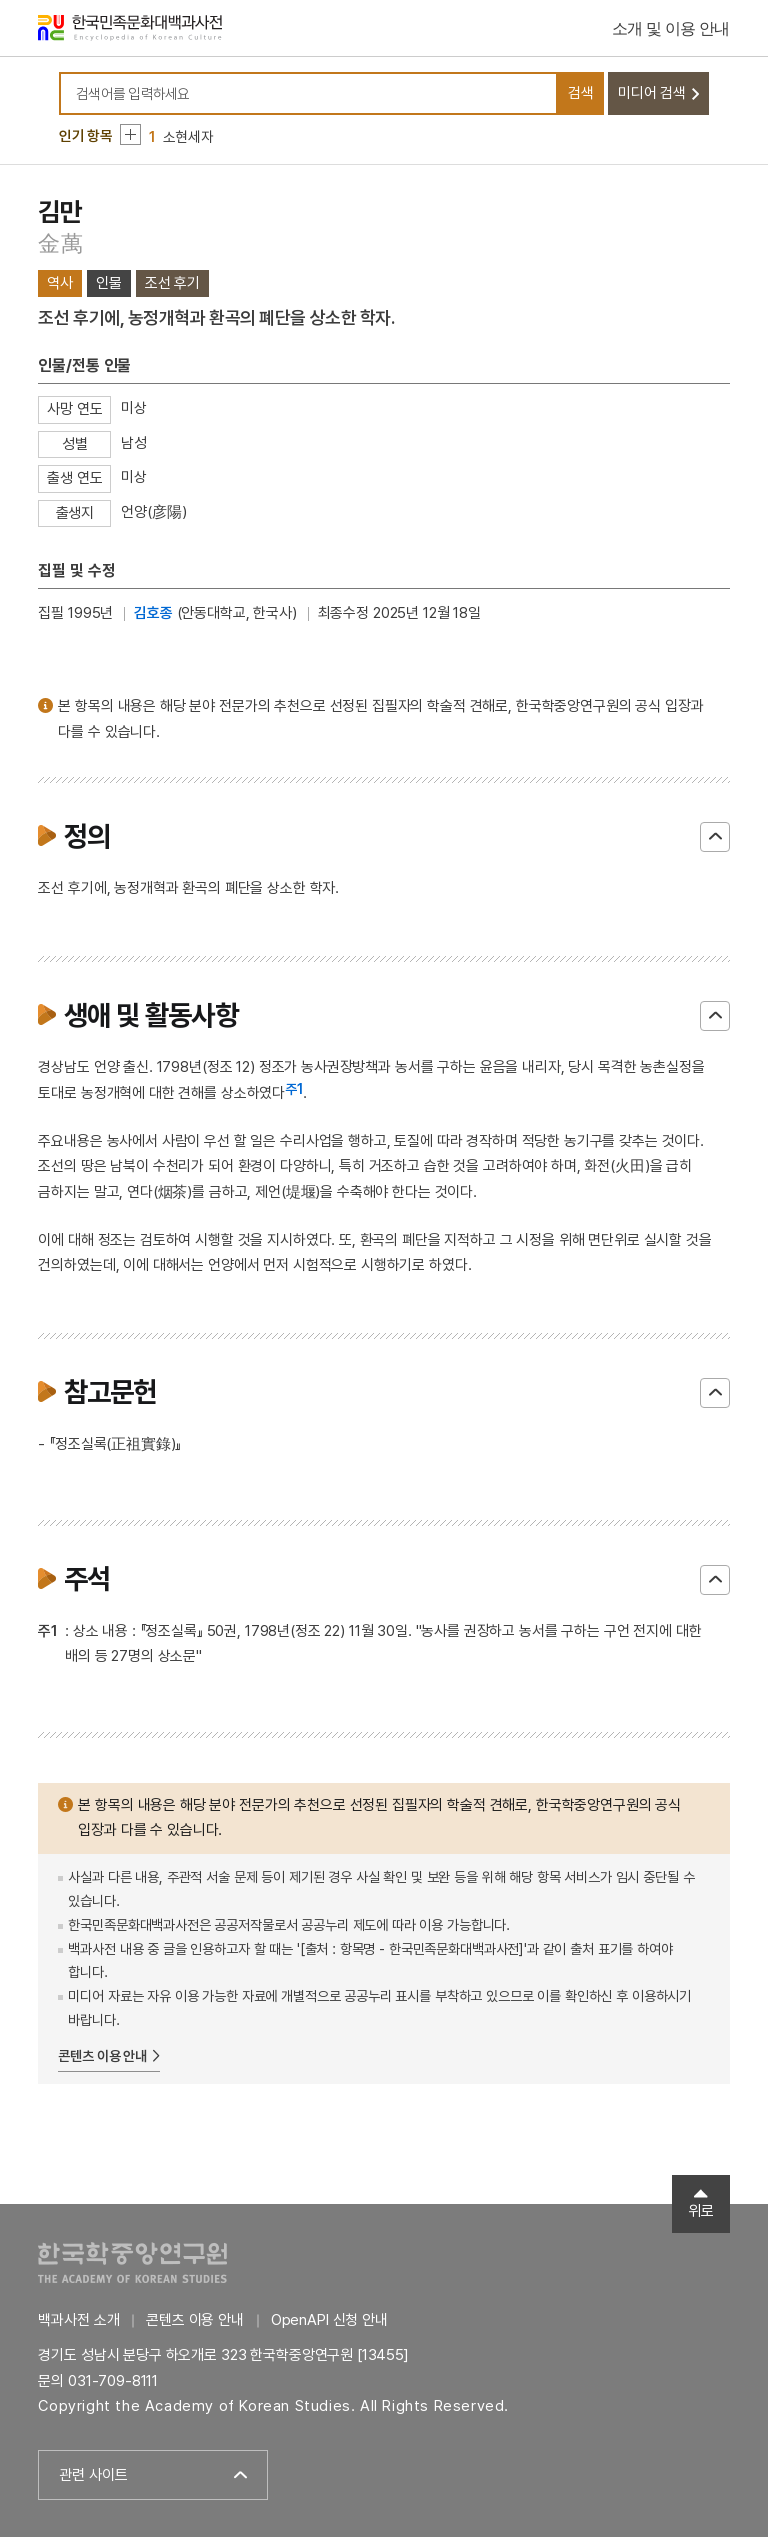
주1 (294, 1092)
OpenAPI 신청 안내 (329, 2323)
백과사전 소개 (78, 2323)
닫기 (715, 841)
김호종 (153, 617)
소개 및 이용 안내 (671, 29)
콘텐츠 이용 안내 (102, 2060)
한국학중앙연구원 (132, 2265)
